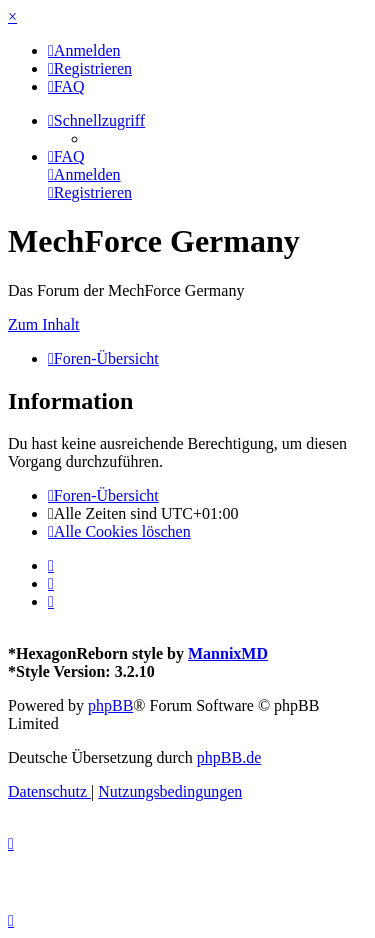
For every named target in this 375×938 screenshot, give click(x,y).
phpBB (110, 705)
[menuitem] (84, 50)
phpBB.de (229, 757)
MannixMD (228, 653)
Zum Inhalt (44, 324)
